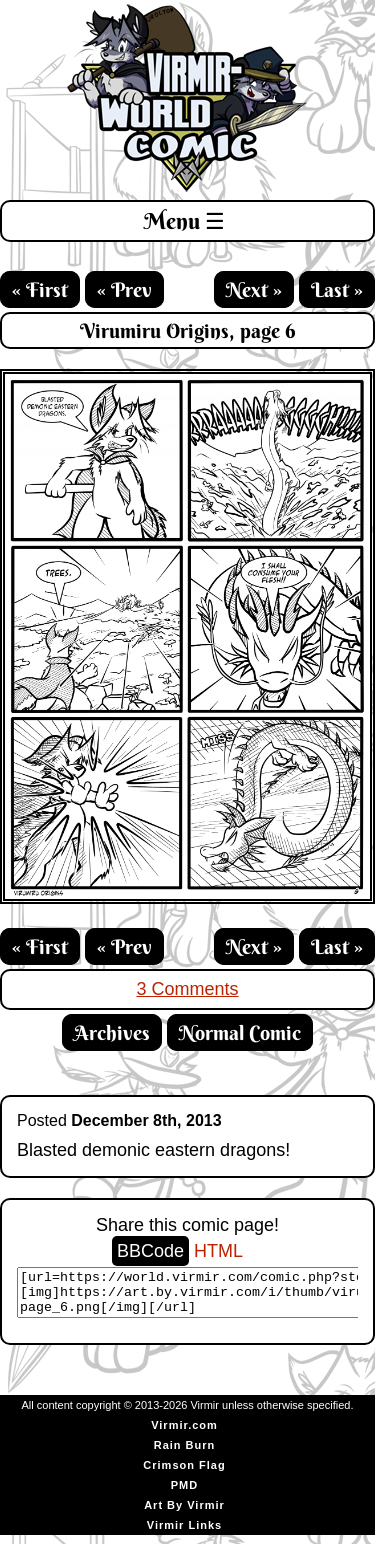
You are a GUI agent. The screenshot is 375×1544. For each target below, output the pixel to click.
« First (40, 289)
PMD (184, 1494)
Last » (337, 289)
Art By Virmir (184, 1514)
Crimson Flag (184, 1474)
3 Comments (187, 989)
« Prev (124, 289)
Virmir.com (184, 1434)
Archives (112, 1032)
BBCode (150, 1251)
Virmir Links (184, 1534)
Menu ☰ (184, 221)
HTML (218, 1251)
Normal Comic (240, 1032)
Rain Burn (185, 1454)
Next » (254, 289)
